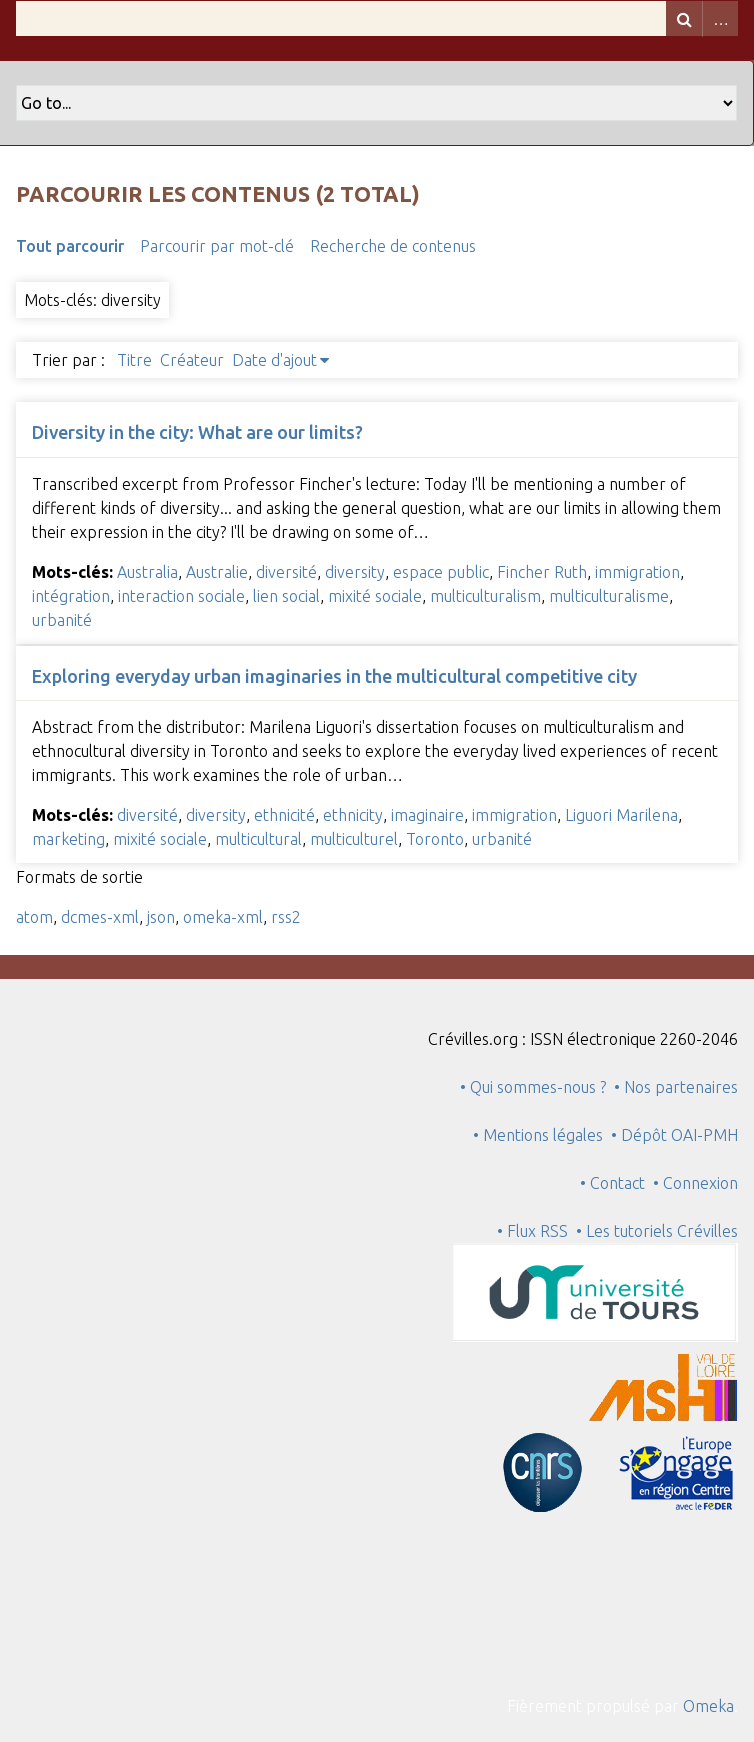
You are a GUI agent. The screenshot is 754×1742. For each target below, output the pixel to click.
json (161, 917)
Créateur (192, 360)
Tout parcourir (70, 246)
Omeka (708, 1706)
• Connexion (695, 1183)
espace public (441, 572)
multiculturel (354, 839)
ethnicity (353, 815)
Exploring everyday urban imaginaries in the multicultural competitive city (334, 676)
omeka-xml (223, 917)
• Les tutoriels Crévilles (657, 1231)
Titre (134, 360)
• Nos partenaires (676, 1087)
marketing (68, 839)
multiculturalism (485, 596)
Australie (217, 572)
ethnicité (284, 815)
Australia (147, 572)
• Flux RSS (532, 1231)
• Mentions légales (538, 1135)
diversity (355, 572)
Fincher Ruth (542, 572)
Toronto (435, 839)
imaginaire (427, 815)
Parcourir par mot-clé (217, 246)
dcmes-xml (100, 917)
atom (34, 917)
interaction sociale (181, 596)
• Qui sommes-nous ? (533, 1087)
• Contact (616, 1183)
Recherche (684, 18)
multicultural (258, 839)
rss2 (286, 917)
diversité (286, 572)
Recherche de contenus (393, 246)
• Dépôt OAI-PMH (674, 1135)
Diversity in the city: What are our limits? (197, 432)
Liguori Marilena (621, 815)
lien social (286, 596)
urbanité (62, 620)
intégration (71, 596)
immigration (637, 572)
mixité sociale (375, 596)
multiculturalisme (609, 596)
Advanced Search (720, 18)
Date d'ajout (274, 360)
